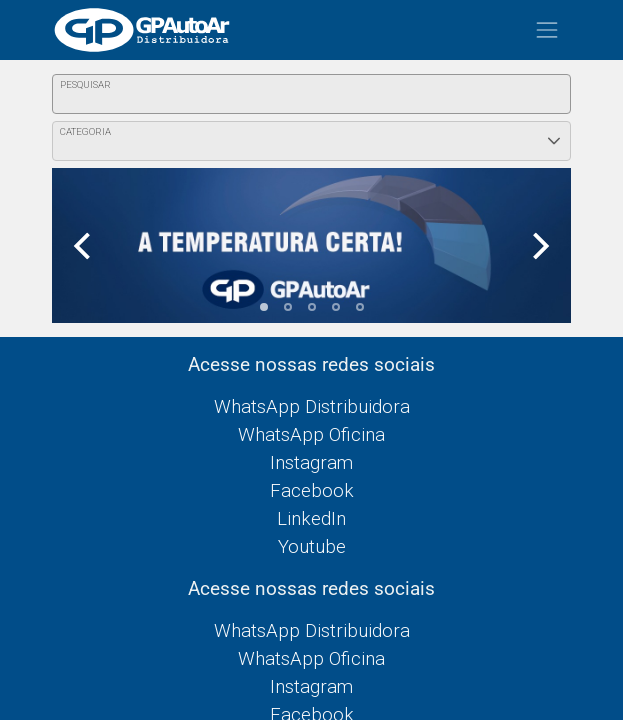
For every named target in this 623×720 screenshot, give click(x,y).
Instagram (311, 463)
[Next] (538, 245)
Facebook (312, 491)
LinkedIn (311, 519)
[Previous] (84, 245)
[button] (553, 141)
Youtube (312, 547)
